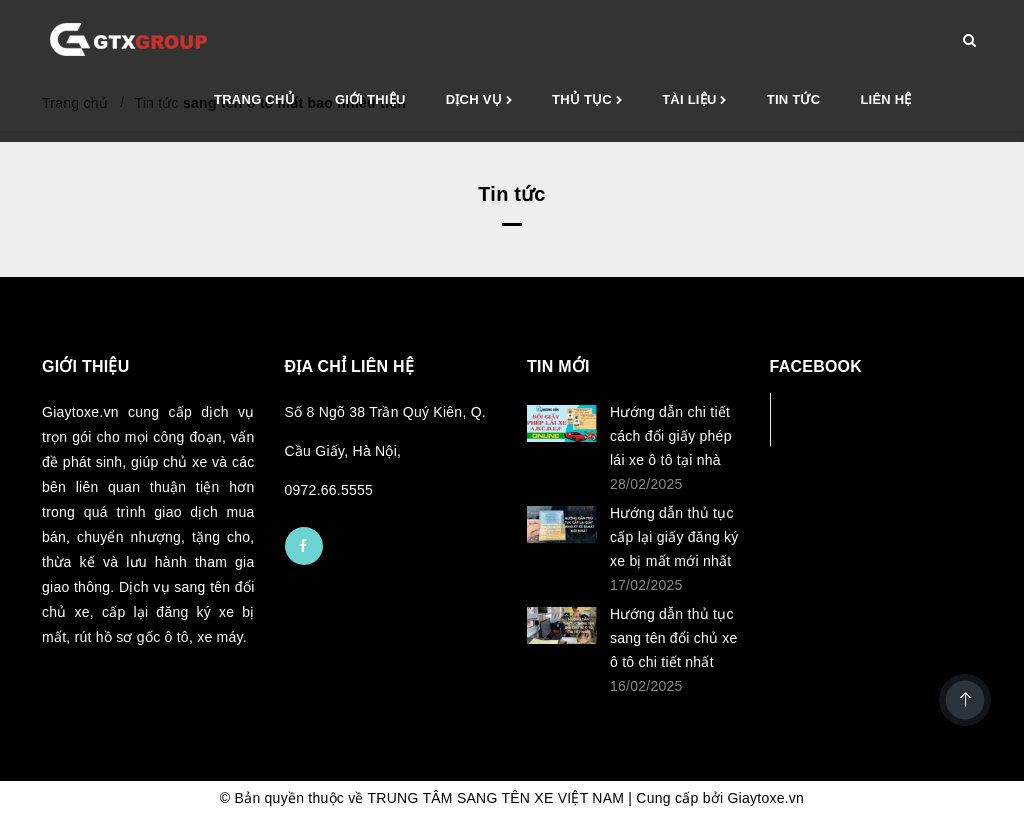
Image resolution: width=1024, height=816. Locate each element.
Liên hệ (885, 99)
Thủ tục (587, 101)
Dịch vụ (479, 101)
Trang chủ (254, 99)
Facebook (836, 418)
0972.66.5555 (329, 490)
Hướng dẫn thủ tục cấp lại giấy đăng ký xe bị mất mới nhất (674, 537)
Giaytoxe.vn (765, 798)
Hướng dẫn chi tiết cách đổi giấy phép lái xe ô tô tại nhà (671, 436)
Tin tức (794, 99)
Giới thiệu (370, 99)
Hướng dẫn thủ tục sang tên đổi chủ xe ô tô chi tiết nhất (674, 638)
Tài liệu (694, 101)
